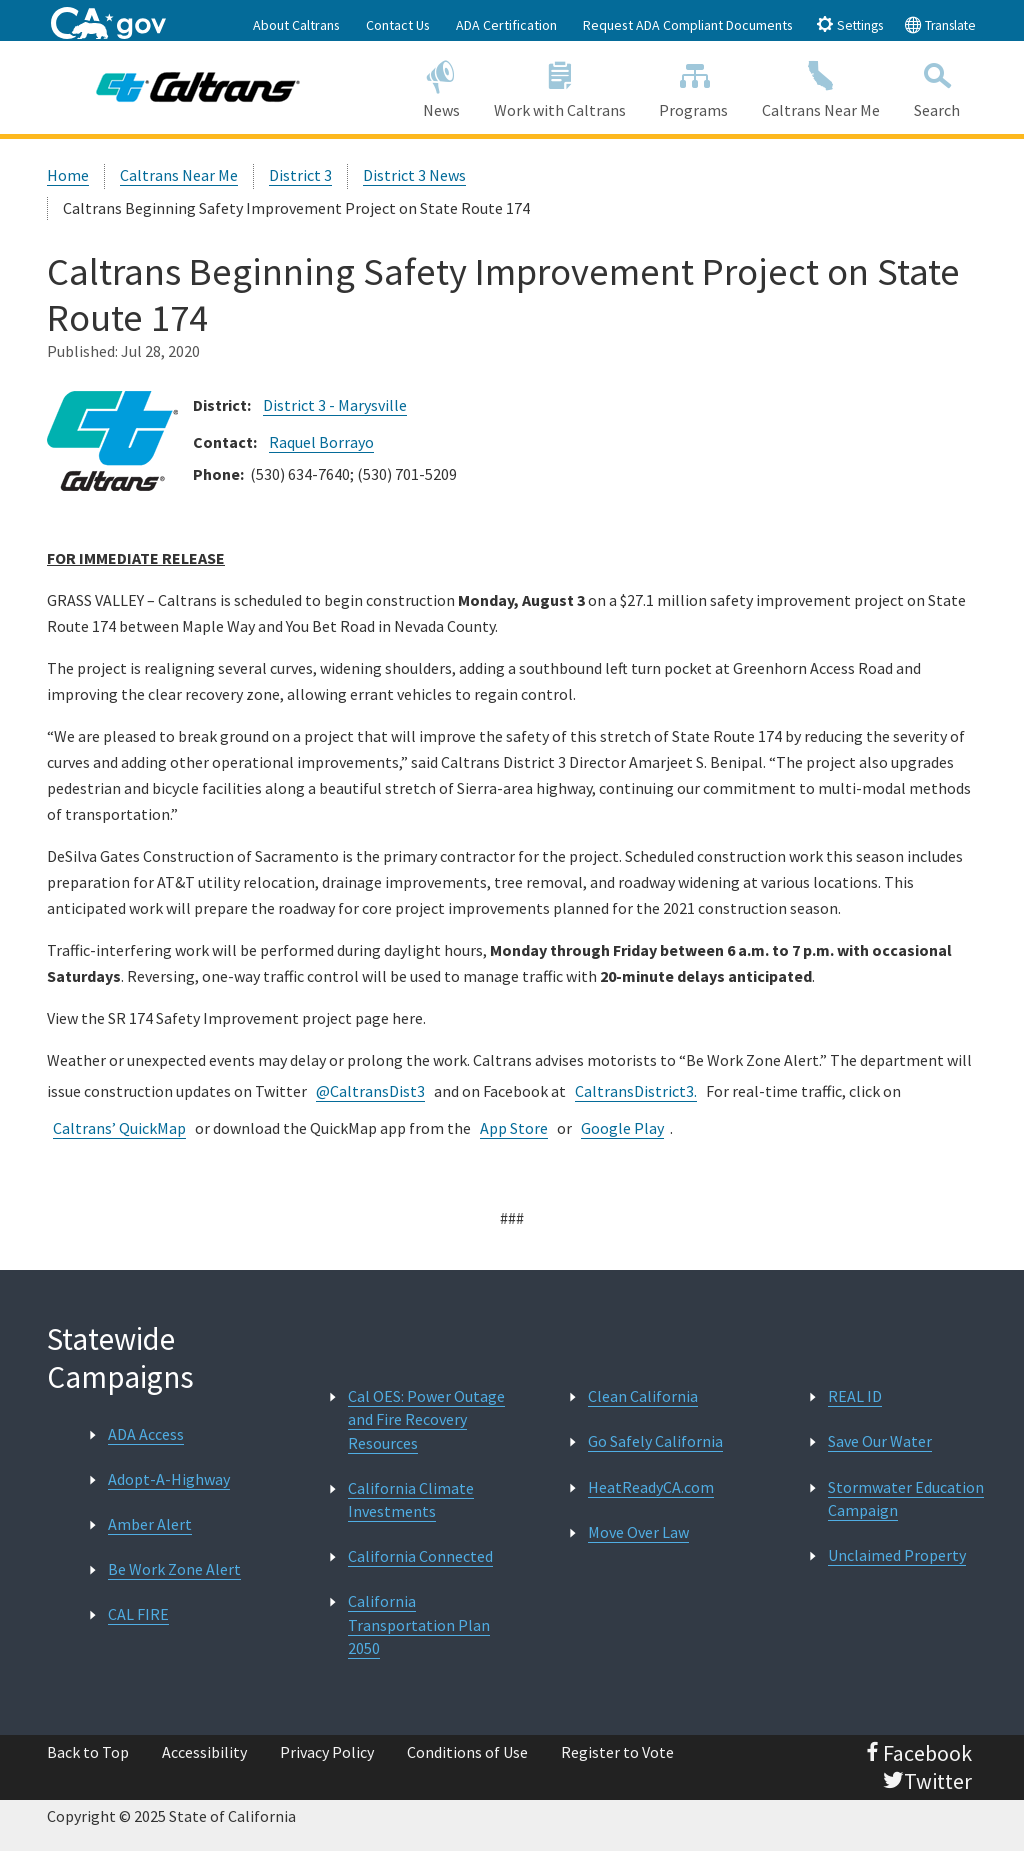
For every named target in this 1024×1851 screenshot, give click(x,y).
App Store (514, 1128)
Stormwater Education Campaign (906, 1498)
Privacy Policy (327, 1752)
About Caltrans (296, 25)
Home (68, 175)
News (441, 86)
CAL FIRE (138, 1614)
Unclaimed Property (897, 1555)
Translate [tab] (940, 24)
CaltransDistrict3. (636, 1091)
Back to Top (88, 1752)
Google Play (622, 1128)
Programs (693, 86)
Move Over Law (638, 1532)
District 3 (300, 175)
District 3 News (414, 175)
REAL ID (855, 1396)
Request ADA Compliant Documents (688, 25)
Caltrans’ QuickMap (119, 1128)
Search (937, 86)
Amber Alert (150, 1524)
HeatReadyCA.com (651, 1487)
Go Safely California (655, 1441)
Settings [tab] (849, 24)
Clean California (643, 1396)
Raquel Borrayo (321, 442)
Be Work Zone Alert (174, 1569)
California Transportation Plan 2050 (419, 1624)
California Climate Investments (411, 1499)
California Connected (420, 1556)
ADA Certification (506, 25)
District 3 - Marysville (335, 405)
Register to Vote (617, 1752)
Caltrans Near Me (821, 86)
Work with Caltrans (560, 86)
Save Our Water (880, 1441)
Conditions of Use (467, 1752)
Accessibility (204, 1752)
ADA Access (146, 1434)
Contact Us (398, 25)
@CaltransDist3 (370, 1091)
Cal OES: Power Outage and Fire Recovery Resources (426, 1419)
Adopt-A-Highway (169, 1479)
